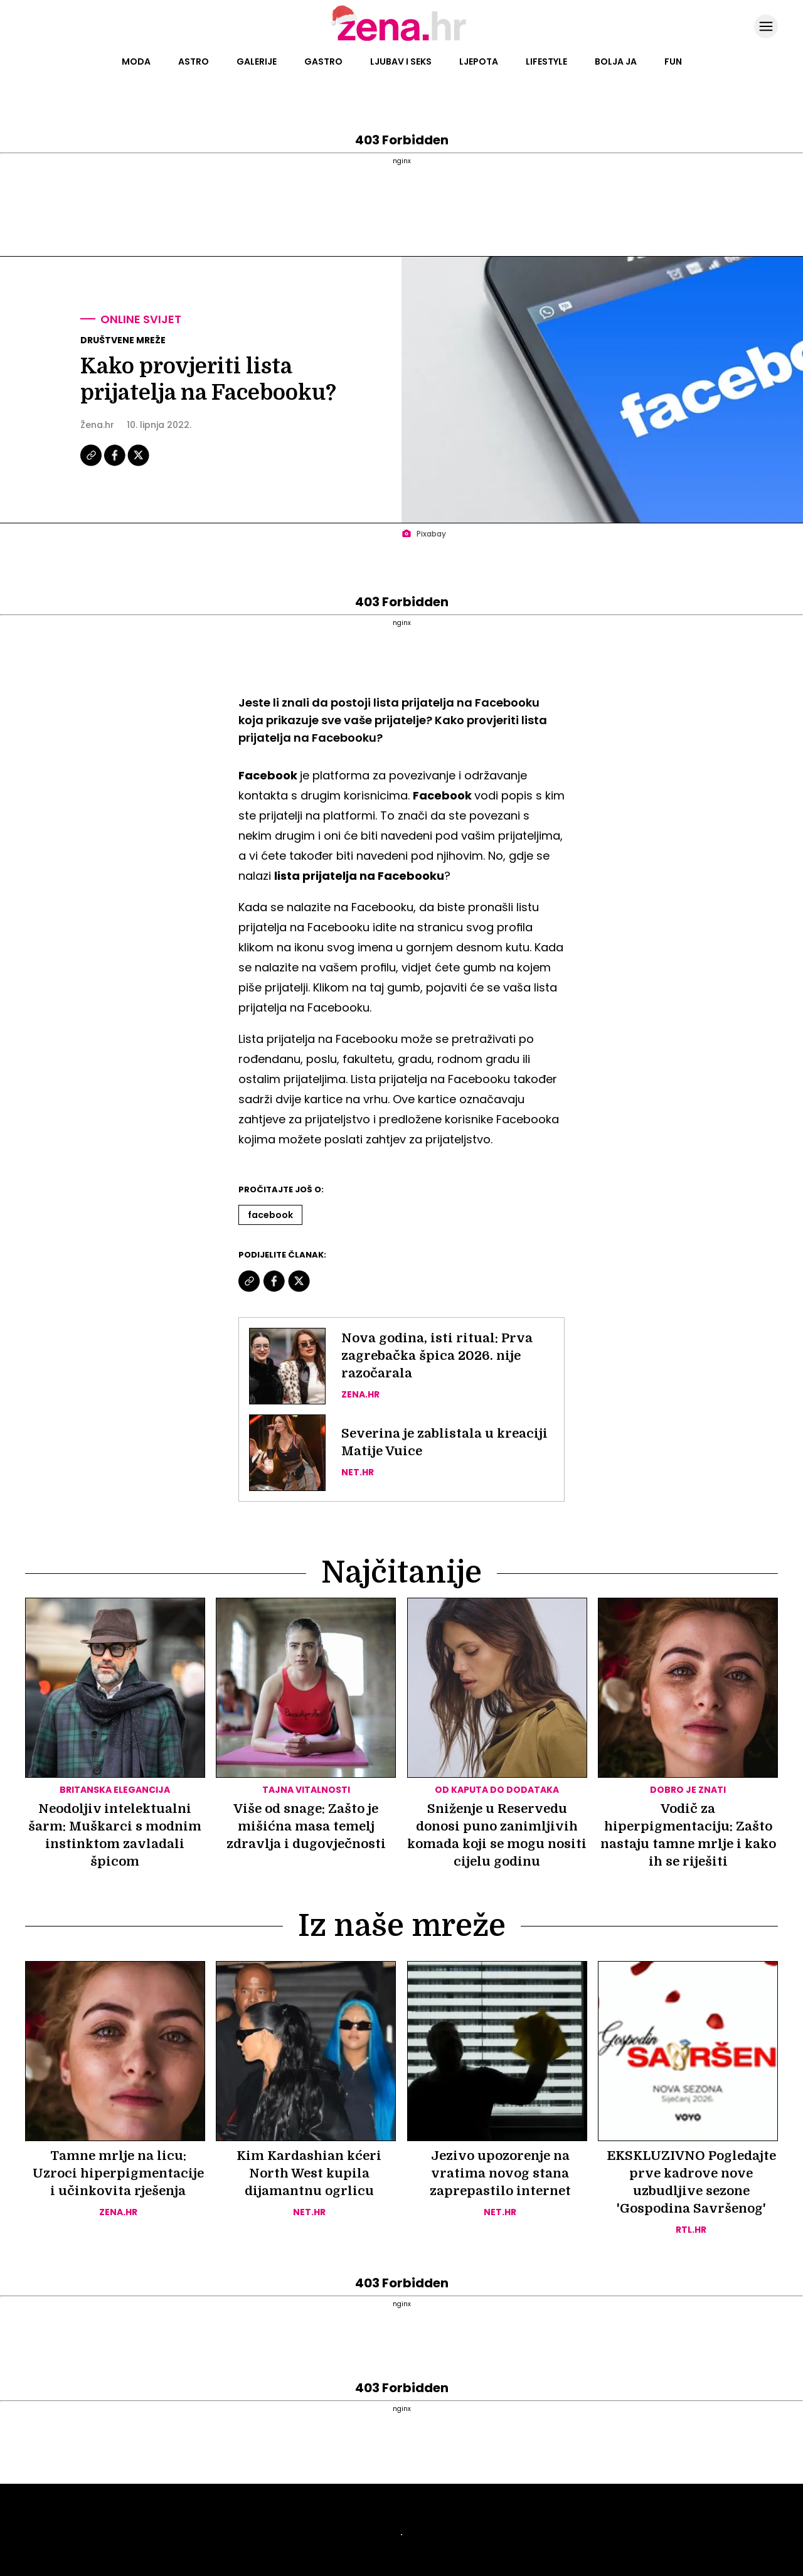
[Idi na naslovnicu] (402, 39)
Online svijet (140, 319)
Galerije (257, 61)
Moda (136, 61)
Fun (673, 61)
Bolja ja (616, 61)
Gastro (323, 61)
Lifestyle (546, 61)
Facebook (270, 1215)
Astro (193, 61)
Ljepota (478, 61)
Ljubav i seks (401, 61)
